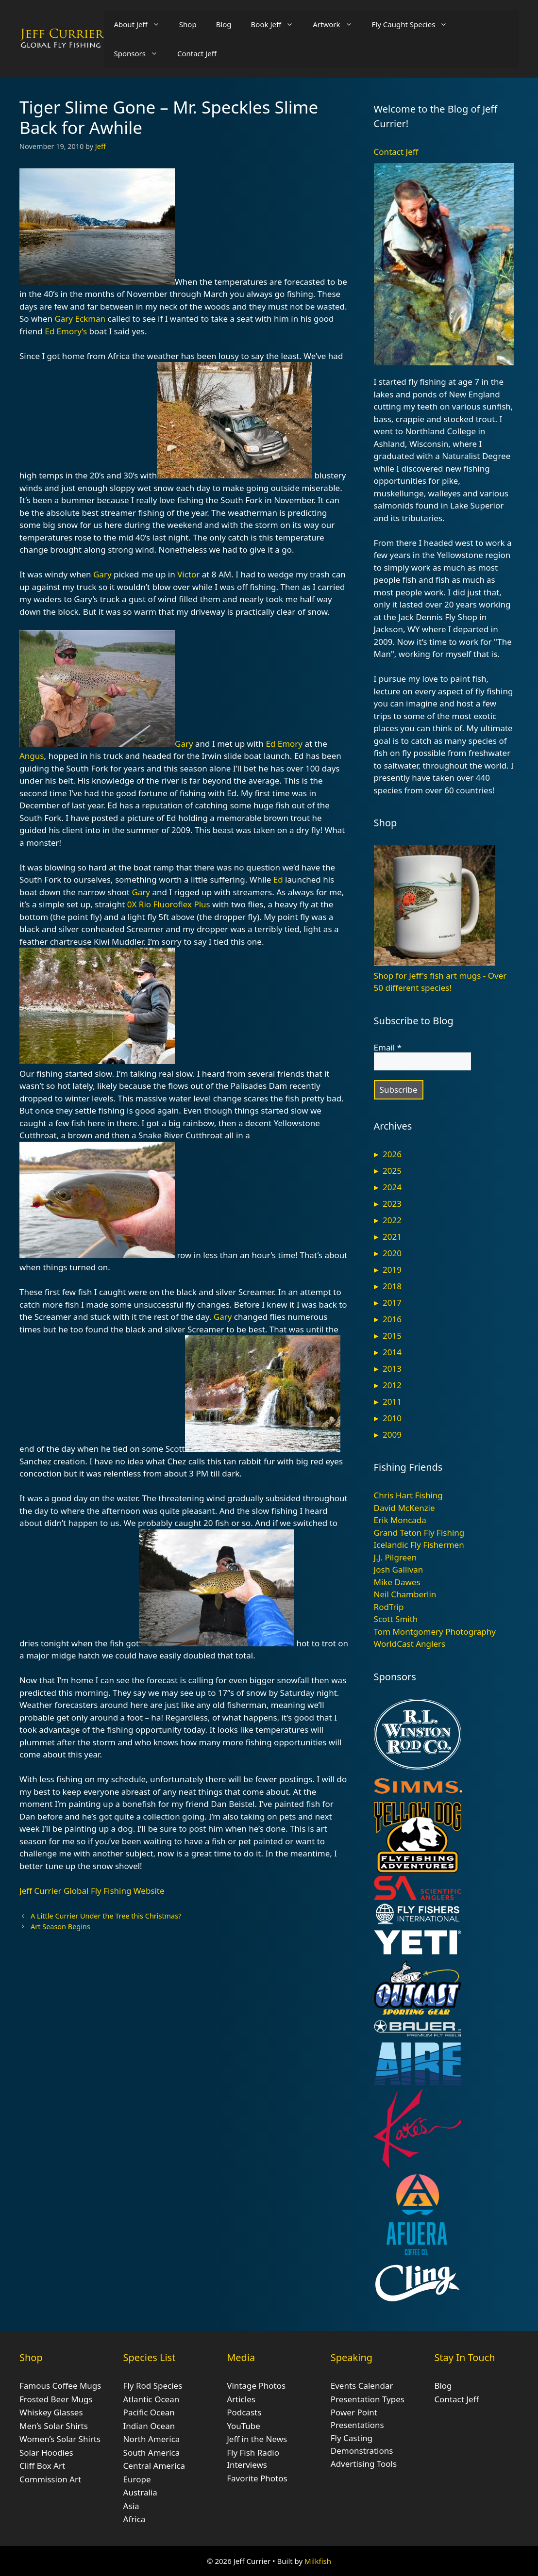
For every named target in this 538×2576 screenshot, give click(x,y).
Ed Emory (284, 743)
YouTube (243, 2425)
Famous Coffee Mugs (60, 2385)
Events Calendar (362, 2385)
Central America (154, 2465)
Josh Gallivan (398, 1569)
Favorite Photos (257, 2478)
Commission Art (50, 2479)
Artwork (337, 24)
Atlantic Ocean (151, 2399)
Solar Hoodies (46, 2452)
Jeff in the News (257, 2439)
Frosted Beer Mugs (56, 2399)
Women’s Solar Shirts (60, 2439)
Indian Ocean (149, 2425)
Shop (188, 24)
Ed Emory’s (66, 331)
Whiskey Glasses (51, 2412)
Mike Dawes (397, 1582)
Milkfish (317, 2561)
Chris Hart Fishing (408, 1495)
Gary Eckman (79, 318)
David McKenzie (404, 1507)
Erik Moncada (400, 1520)
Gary (102, 574)
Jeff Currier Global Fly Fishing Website (92, 1890)
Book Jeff (277, 24)
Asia (131, 2505)
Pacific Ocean (149, 2412)
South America (151, 2452)
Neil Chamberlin (405, 1594)
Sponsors (140, 53)
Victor (188, 574)
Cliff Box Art (42, 2465)
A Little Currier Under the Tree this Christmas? (106, 1915)
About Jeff (141, 24)
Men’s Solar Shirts (53, 2425)
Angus (31, 755)
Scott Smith (396, 1618)
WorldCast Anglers (410, 1643)
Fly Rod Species (153, 2385)
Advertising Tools (364, 2463)
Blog (224, 24)
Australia (140, 2492)
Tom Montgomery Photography (435, 1631)
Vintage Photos (256, 2385)
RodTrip (389, 1606)
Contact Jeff (197, 53)
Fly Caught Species (414, 24)
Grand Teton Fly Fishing (419, 1532)
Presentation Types (367, 2399)
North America (151, 2439)
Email (388, 1047)
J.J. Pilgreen (395, 1557)
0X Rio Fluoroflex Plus (168, 904)
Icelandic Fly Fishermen (419, 1544)
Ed (278, 879)
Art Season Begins (60, 1926)
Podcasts (244, 2412)
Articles (241, 2399)
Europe (137, 2479)
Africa (134, 2519)
